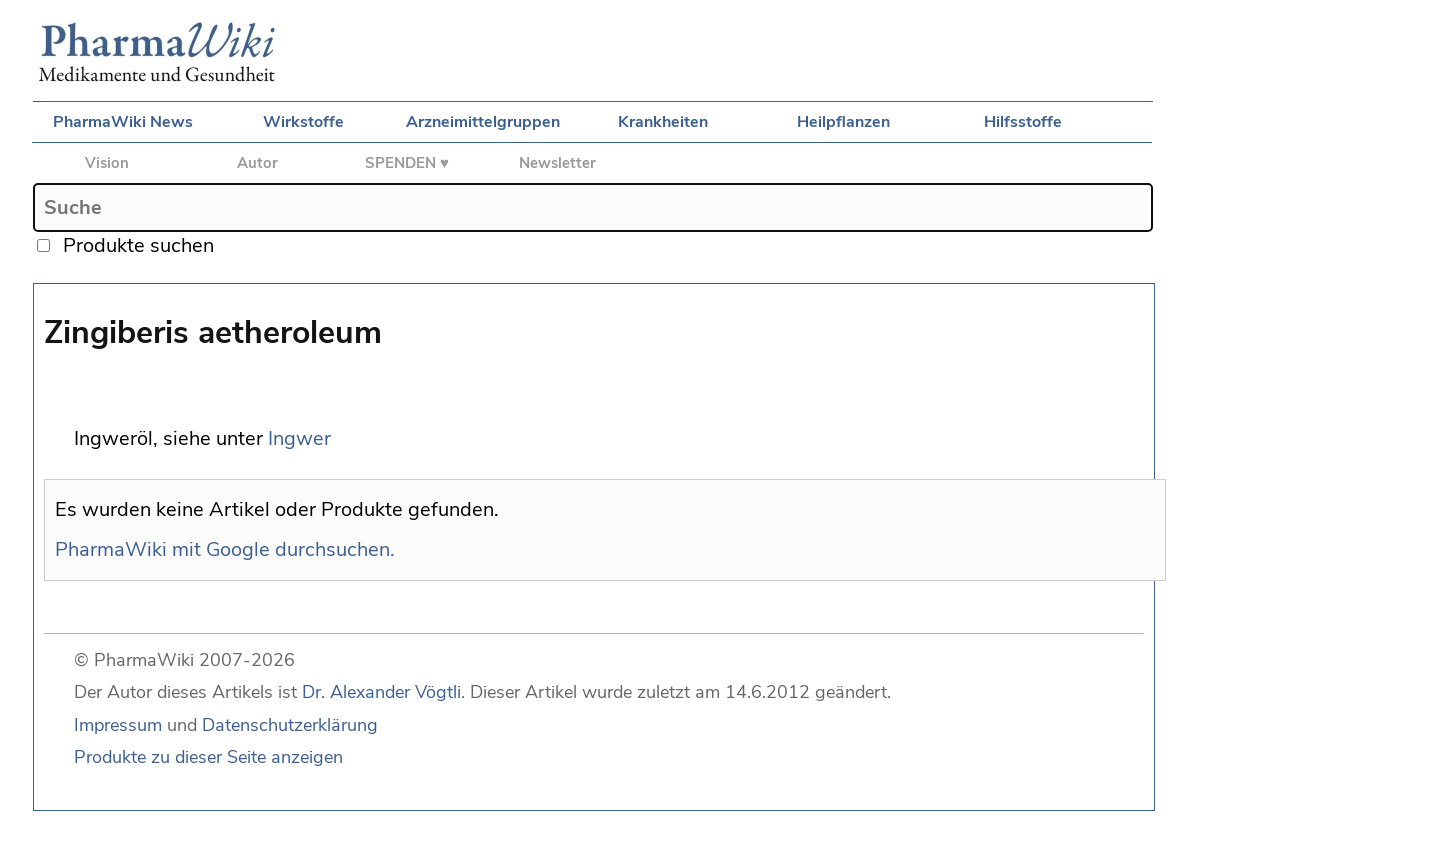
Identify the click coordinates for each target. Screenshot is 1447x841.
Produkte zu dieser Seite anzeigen (208, 757)
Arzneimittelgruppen (483, 122)
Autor (257, 163)
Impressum (118, 725)
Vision (107, 163)
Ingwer (299, 438)
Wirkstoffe (303, 122)
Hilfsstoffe (1023, 122)
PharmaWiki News (123, 122)
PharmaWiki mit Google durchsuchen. (225, 549)
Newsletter (557, 163)
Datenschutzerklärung (290, 725)
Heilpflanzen (843, 122)
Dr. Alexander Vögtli (381, 692)
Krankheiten (663, 122)
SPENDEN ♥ (407, 163)
